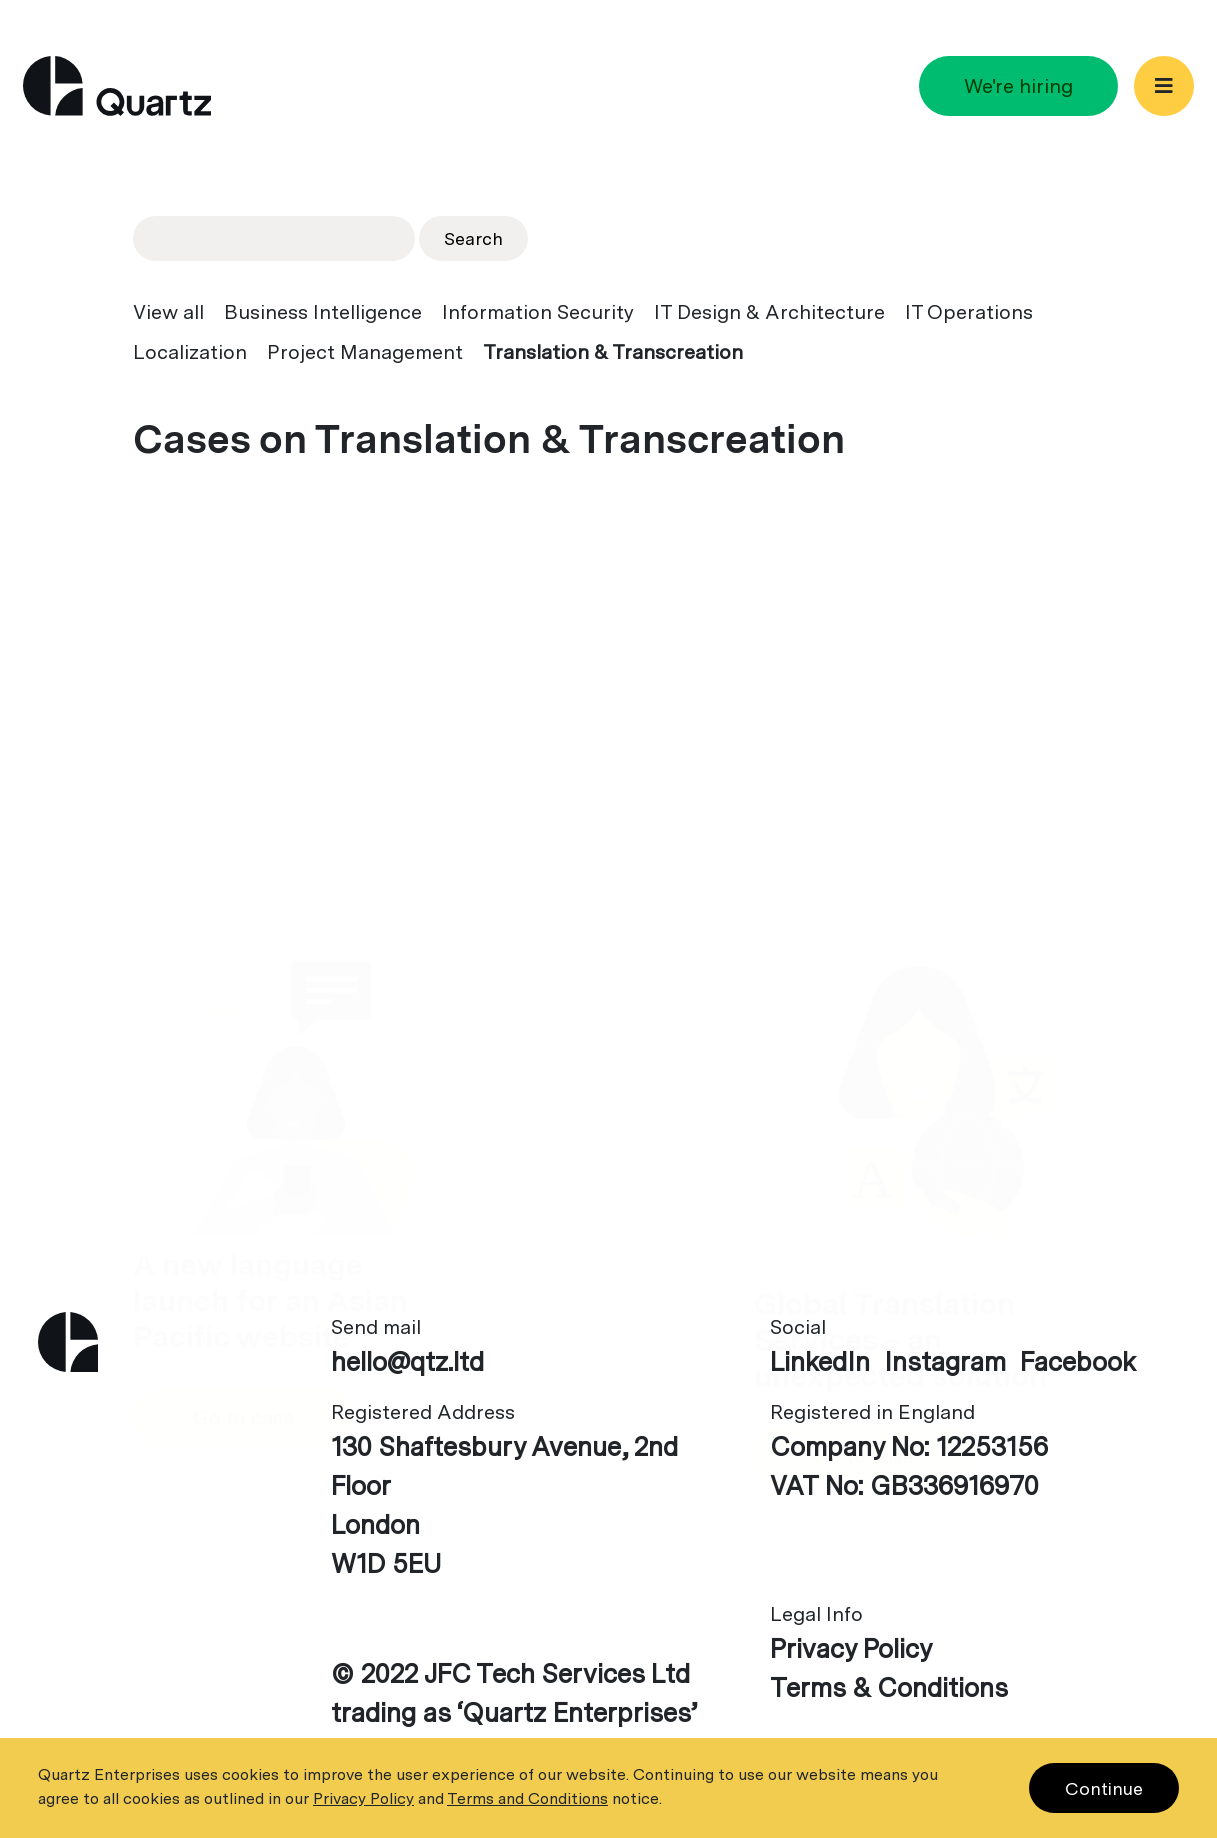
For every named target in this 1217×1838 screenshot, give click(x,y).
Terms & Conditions (889, 1687)
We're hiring (1018, 86)
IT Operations (969, 312)
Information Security (538, 312)
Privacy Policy (851, 1648)
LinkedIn (820, 1361)
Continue (1104, 1788)
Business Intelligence (323, 312)
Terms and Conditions (527, 1798)
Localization (190, 352)
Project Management (365, 352)
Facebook (1078, 1361)
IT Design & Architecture (769, 312)
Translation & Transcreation (613, 352)
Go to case (243, 1038)
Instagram (945, 1361)
